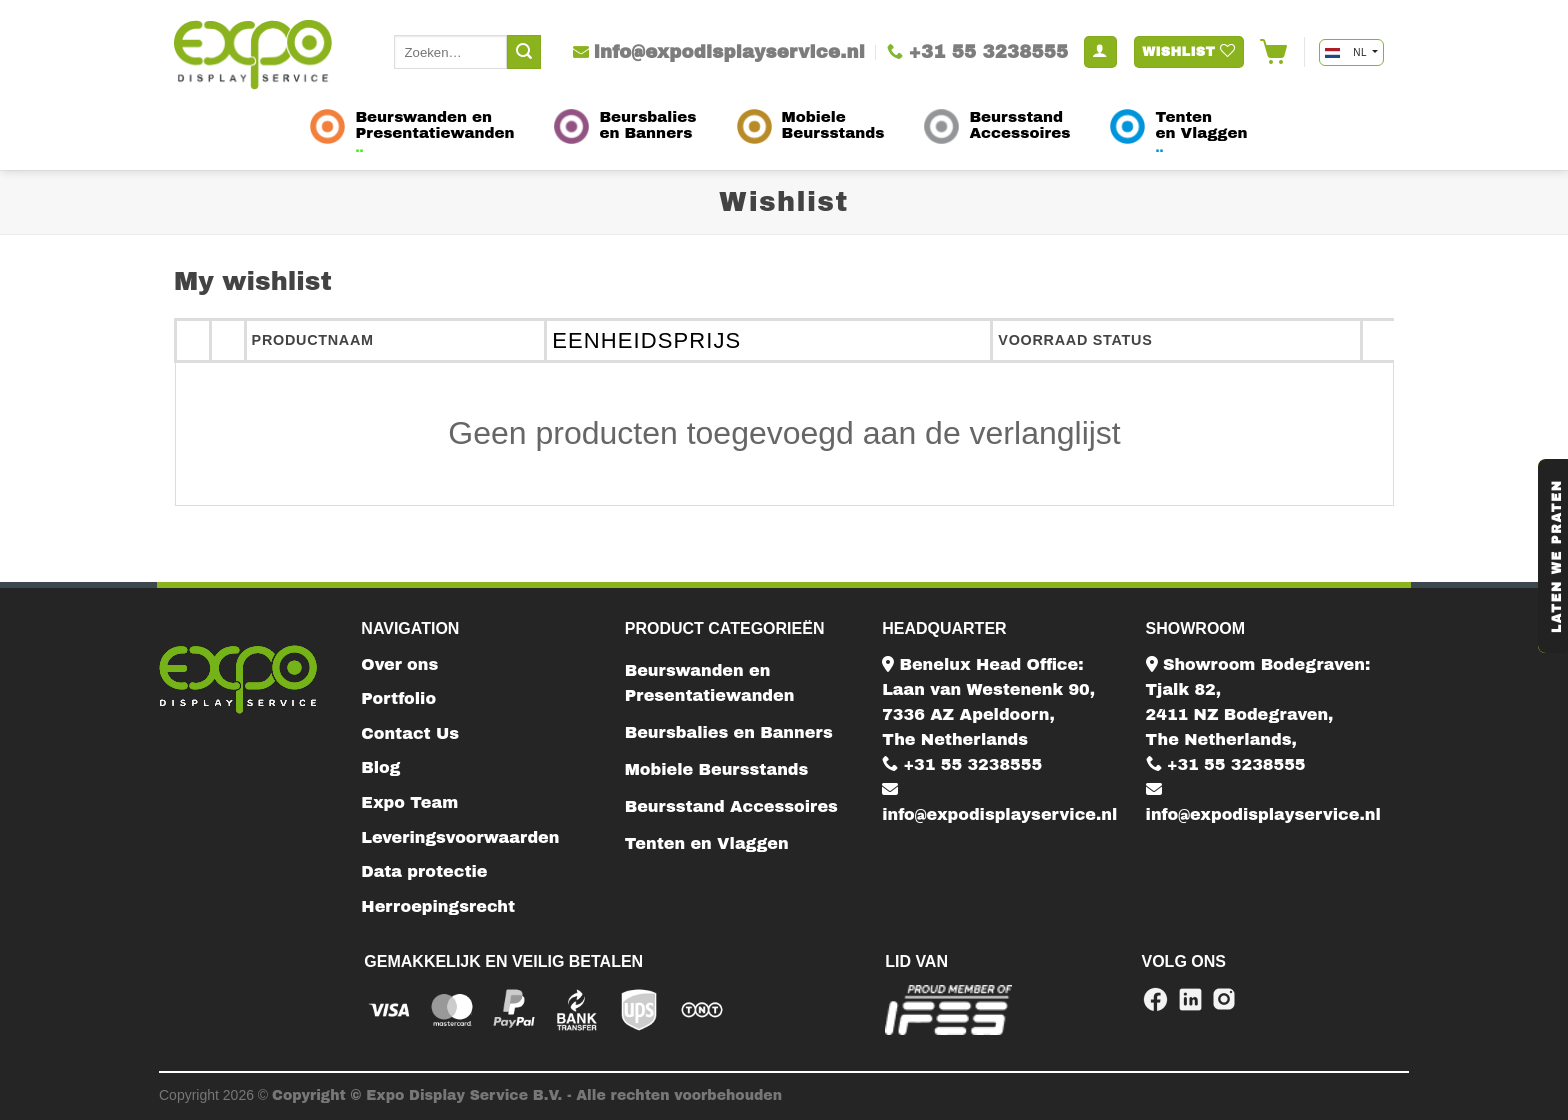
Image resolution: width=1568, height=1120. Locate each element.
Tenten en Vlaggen (707, 843)
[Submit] (524, 52)
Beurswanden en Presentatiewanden (710, 683)
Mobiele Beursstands (717, 769)
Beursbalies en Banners (729, 732)
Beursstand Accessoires (731, 806)
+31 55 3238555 (962, 764)
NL (1347, 52)
